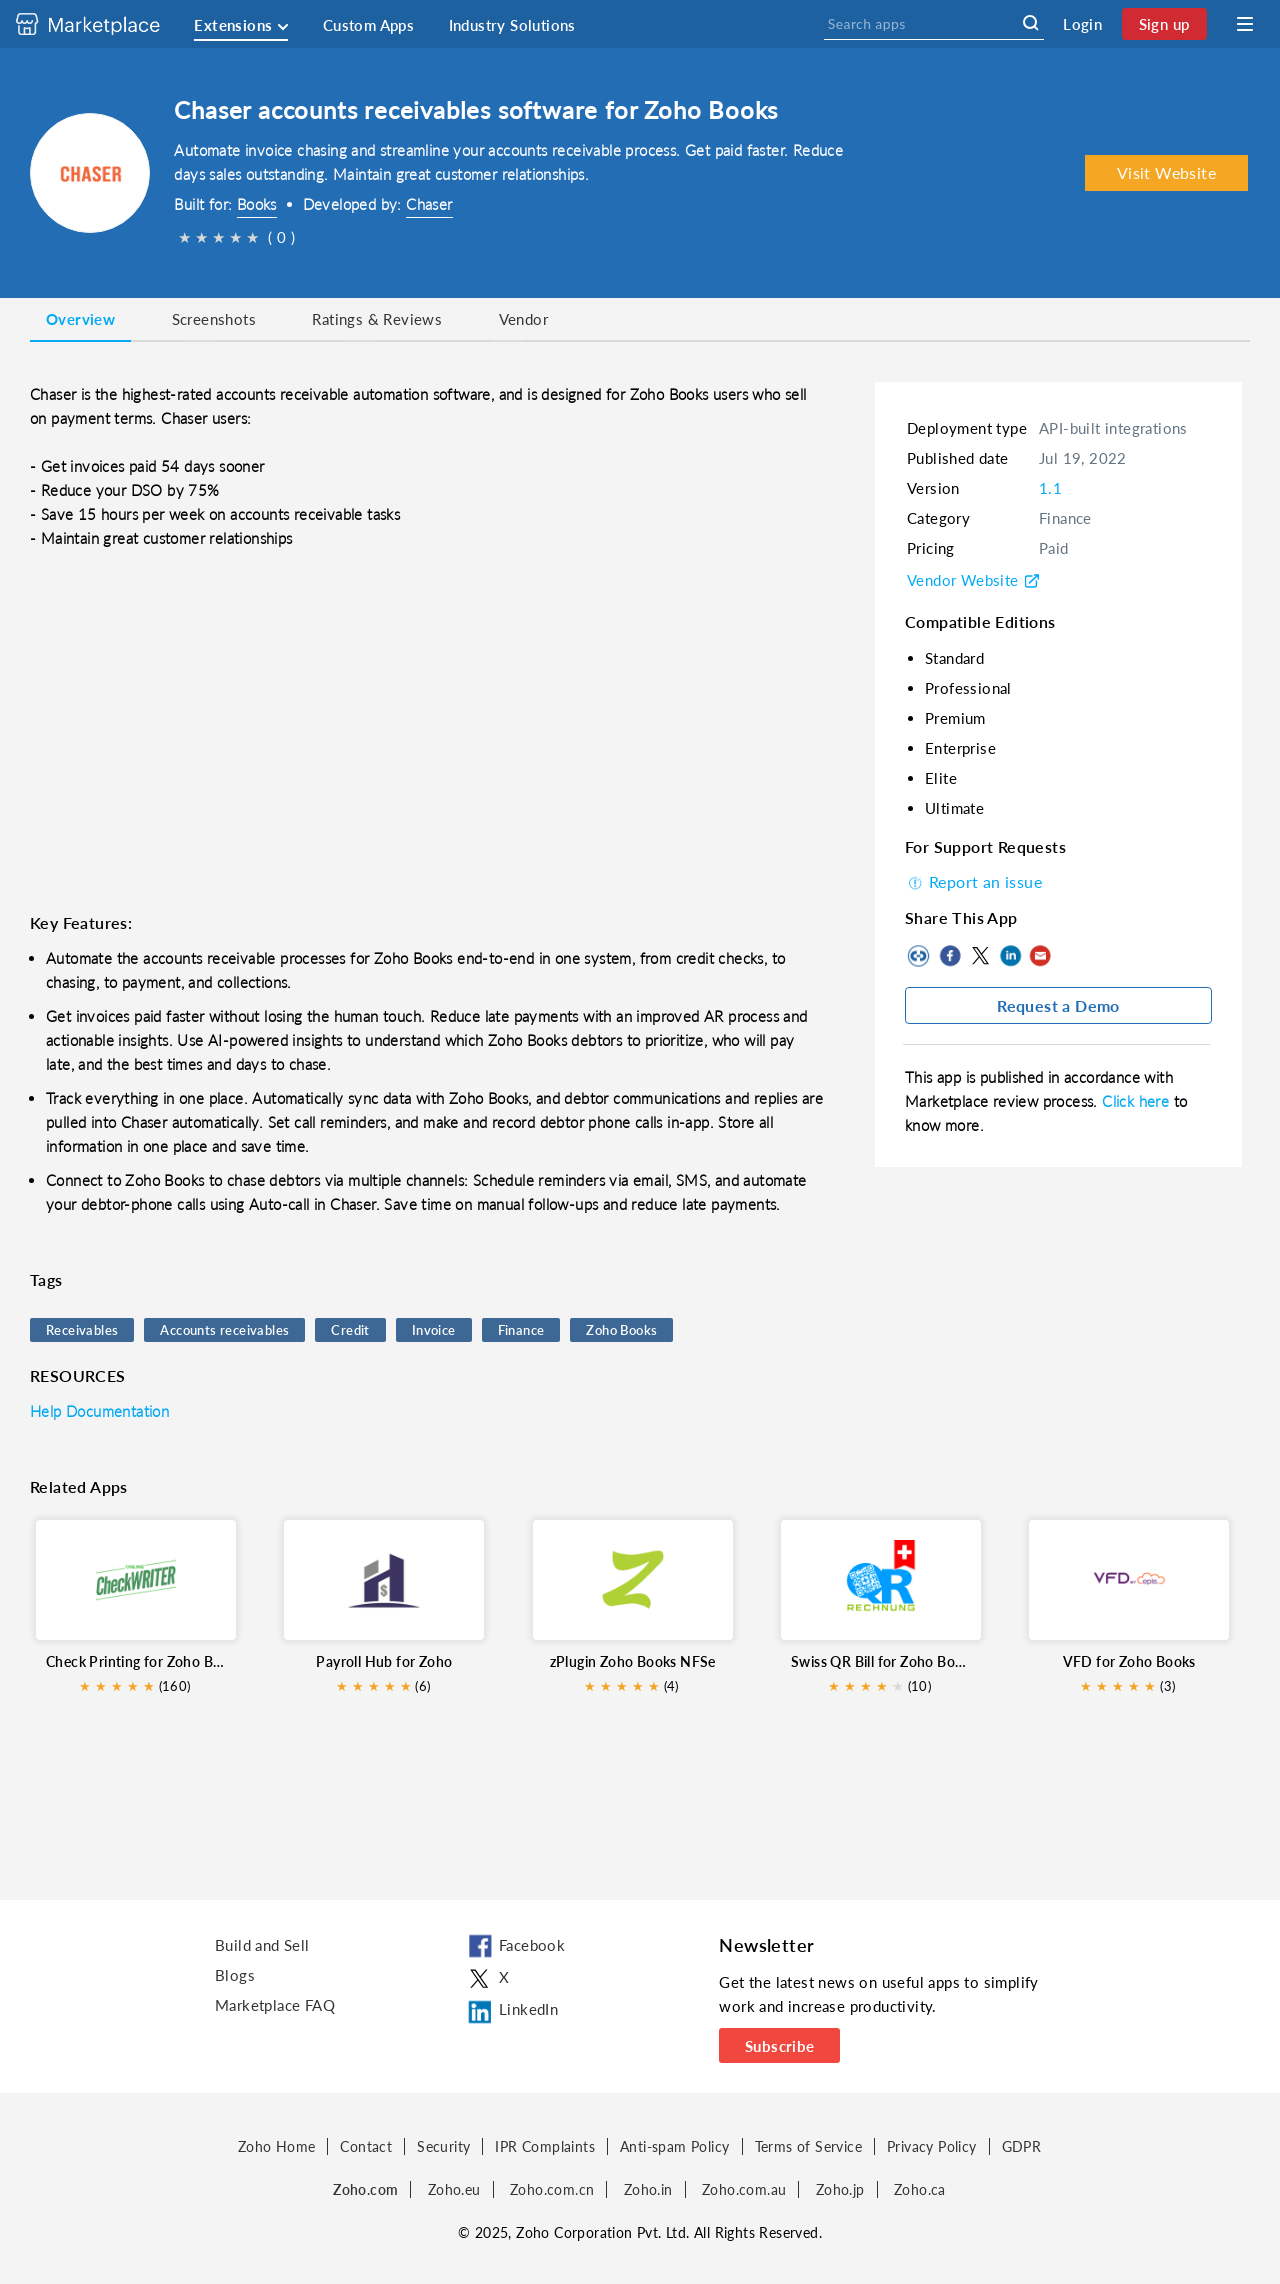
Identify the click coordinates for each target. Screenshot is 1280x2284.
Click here (1137, 1101)
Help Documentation (99, 1411)
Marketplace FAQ (275, 2005)
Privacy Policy (932, 2146)
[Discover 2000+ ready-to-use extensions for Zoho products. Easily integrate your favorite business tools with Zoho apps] (103, 24)
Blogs (235, 1975)
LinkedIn (1010, 956)
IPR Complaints (545, 2146)
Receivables (82, 1330)
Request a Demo (1058, 1005)
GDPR (1022, 2146)
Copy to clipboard (920, 956)
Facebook (950, 956)
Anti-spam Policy (674, 2146)
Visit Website (1166, 172)
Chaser (429, 204)
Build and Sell (262, 1945)
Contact (366, 2146)
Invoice (434, 1330)
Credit (350, 1330)
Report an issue (973, 881)
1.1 (1050, 488)
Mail (1040, 956)
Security (443, 2146)
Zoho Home (277, 2146)
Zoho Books (621, 1330)
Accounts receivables (224, 1330)
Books (257, 204)
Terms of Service (808, 2146)
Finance (521, 1330)
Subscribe (780, 2046)
